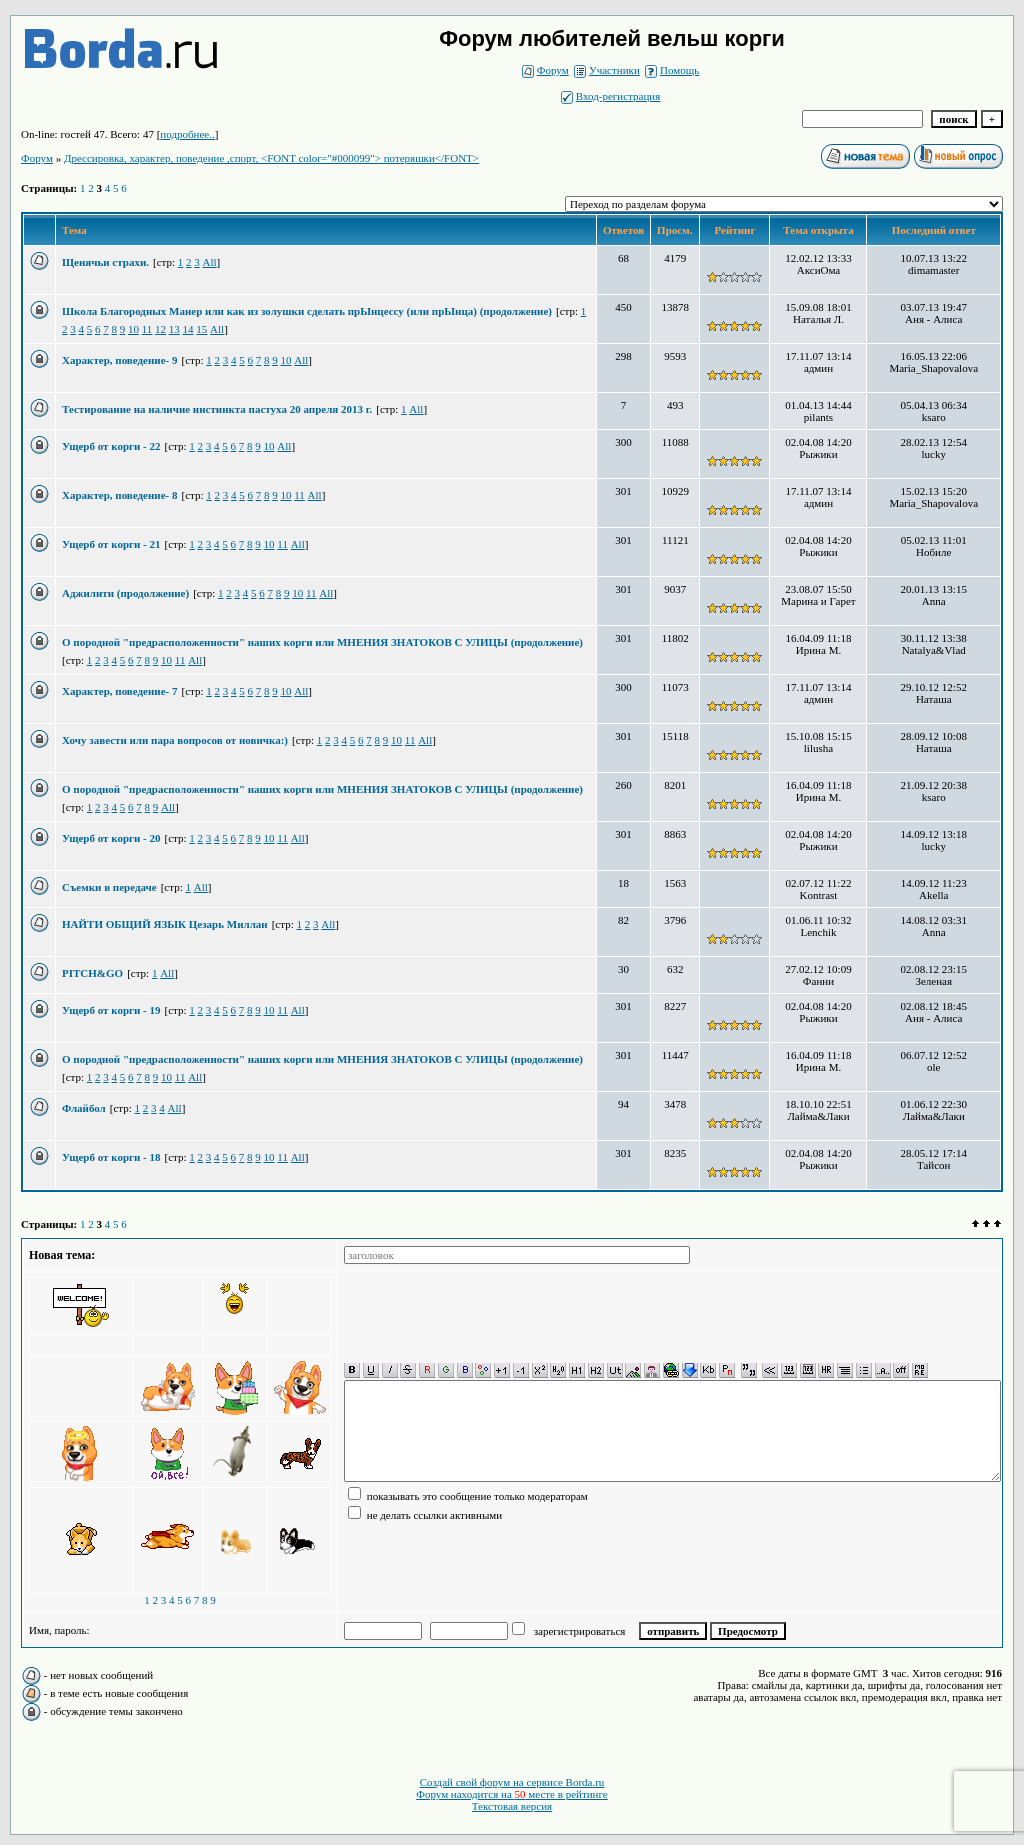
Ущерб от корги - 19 (111, 1010)
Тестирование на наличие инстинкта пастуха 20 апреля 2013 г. (217, 409)
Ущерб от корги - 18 (111, 1157)
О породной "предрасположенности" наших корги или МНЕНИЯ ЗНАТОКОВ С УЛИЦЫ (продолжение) (322, 642)
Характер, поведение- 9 (119, 360)
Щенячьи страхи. (105, 262)
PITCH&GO (92, 973)
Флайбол (84, 1108)
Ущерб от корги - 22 (111, 446)
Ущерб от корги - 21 (111, 544)
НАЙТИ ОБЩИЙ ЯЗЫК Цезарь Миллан (165, 924)
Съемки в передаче (109, 887)
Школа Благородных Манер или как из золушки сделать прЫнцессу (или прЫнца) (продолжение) (307, 311)
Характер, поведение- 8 (119, 495)
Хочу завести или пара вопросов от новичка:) (175, 740)
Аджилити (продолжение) (125, 593)
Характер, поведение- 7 (119, 691)
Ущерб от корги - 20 (111, 838)
